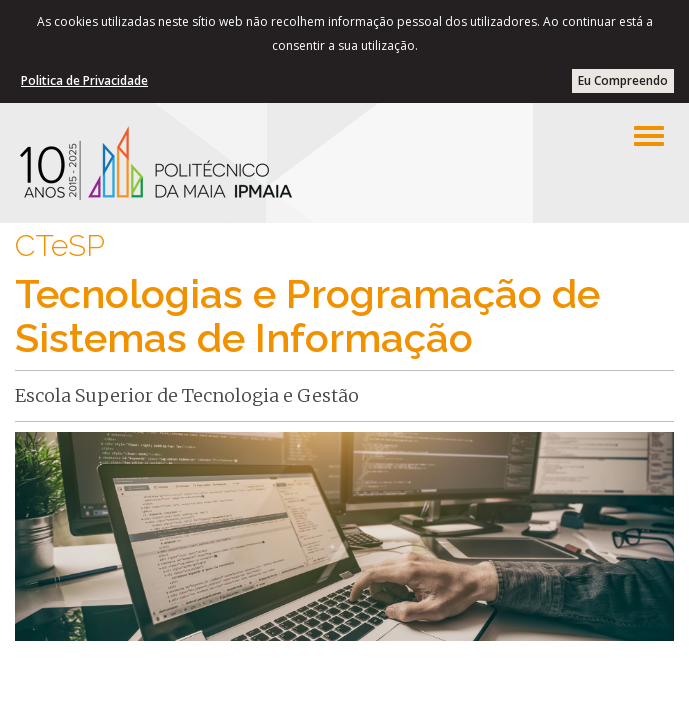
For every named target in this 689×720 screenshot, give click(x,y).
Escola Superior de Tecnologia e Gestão (187, 395)
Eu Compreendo (623, 80)
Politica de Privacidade (84, 80)
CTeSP (60, 245)
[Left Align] (649, 136)
